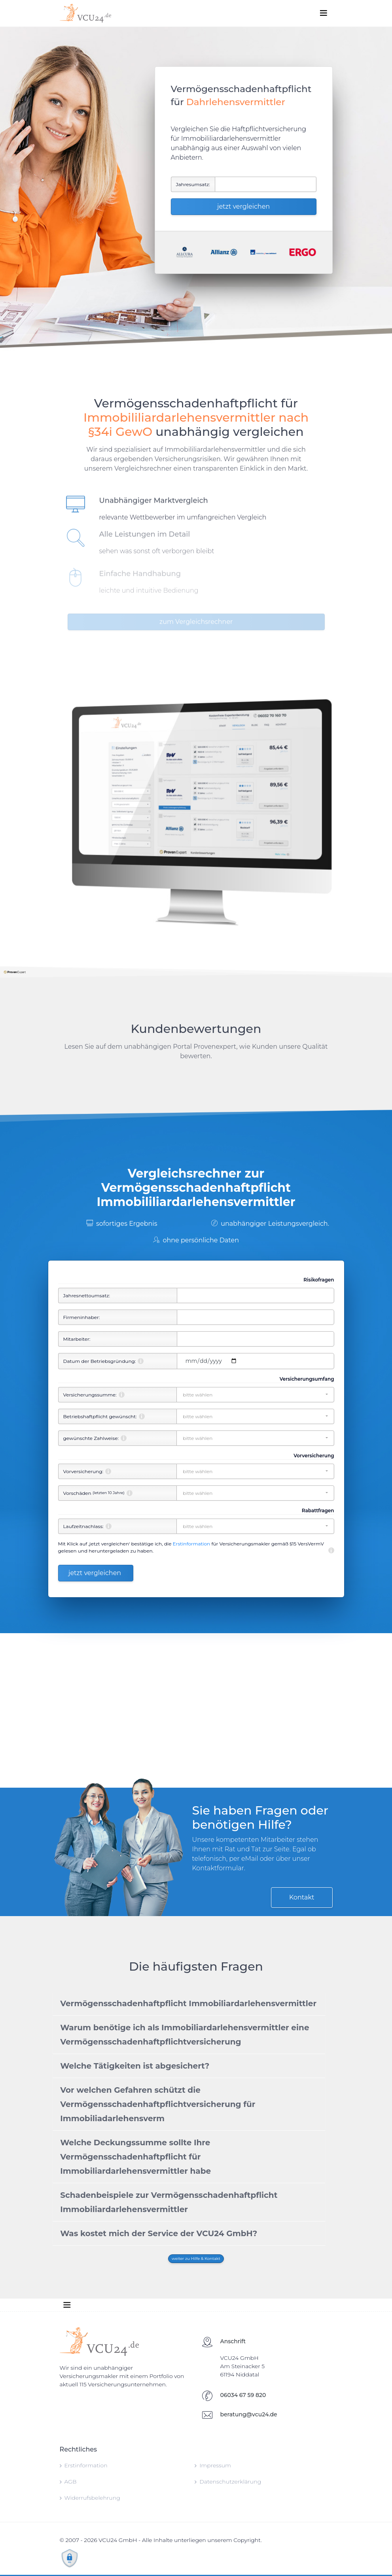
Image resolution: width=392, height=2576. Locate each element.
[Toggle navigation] (323, 13)
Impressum (213, 2465)
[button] (255, 1394)
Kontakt (301, 1897)
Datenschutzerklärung (228, 2481)
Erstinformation (191, 1544)
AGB (68, 2481)
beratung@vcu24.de (248, 2414)
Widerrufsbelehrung (90, 2497)
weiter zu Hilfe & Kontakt (196, 2258)
